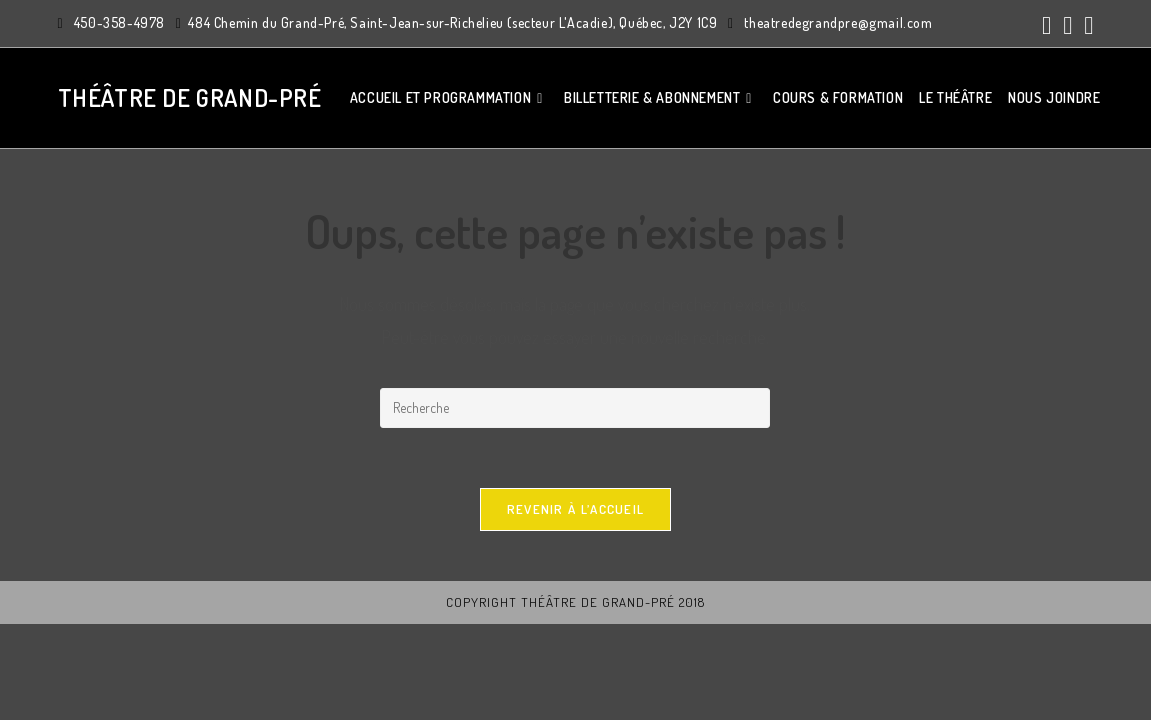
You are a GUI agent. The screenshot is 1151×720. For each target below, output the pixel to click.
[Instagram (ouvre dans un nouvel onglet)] (1067, 25)
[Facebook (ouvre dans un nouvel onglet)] (1046, 25)
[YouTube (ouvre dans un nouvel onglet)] (1085, 25)
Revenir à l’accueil (576, 509)
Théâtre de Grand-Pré (190, 97)
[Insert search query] (575, 408)
